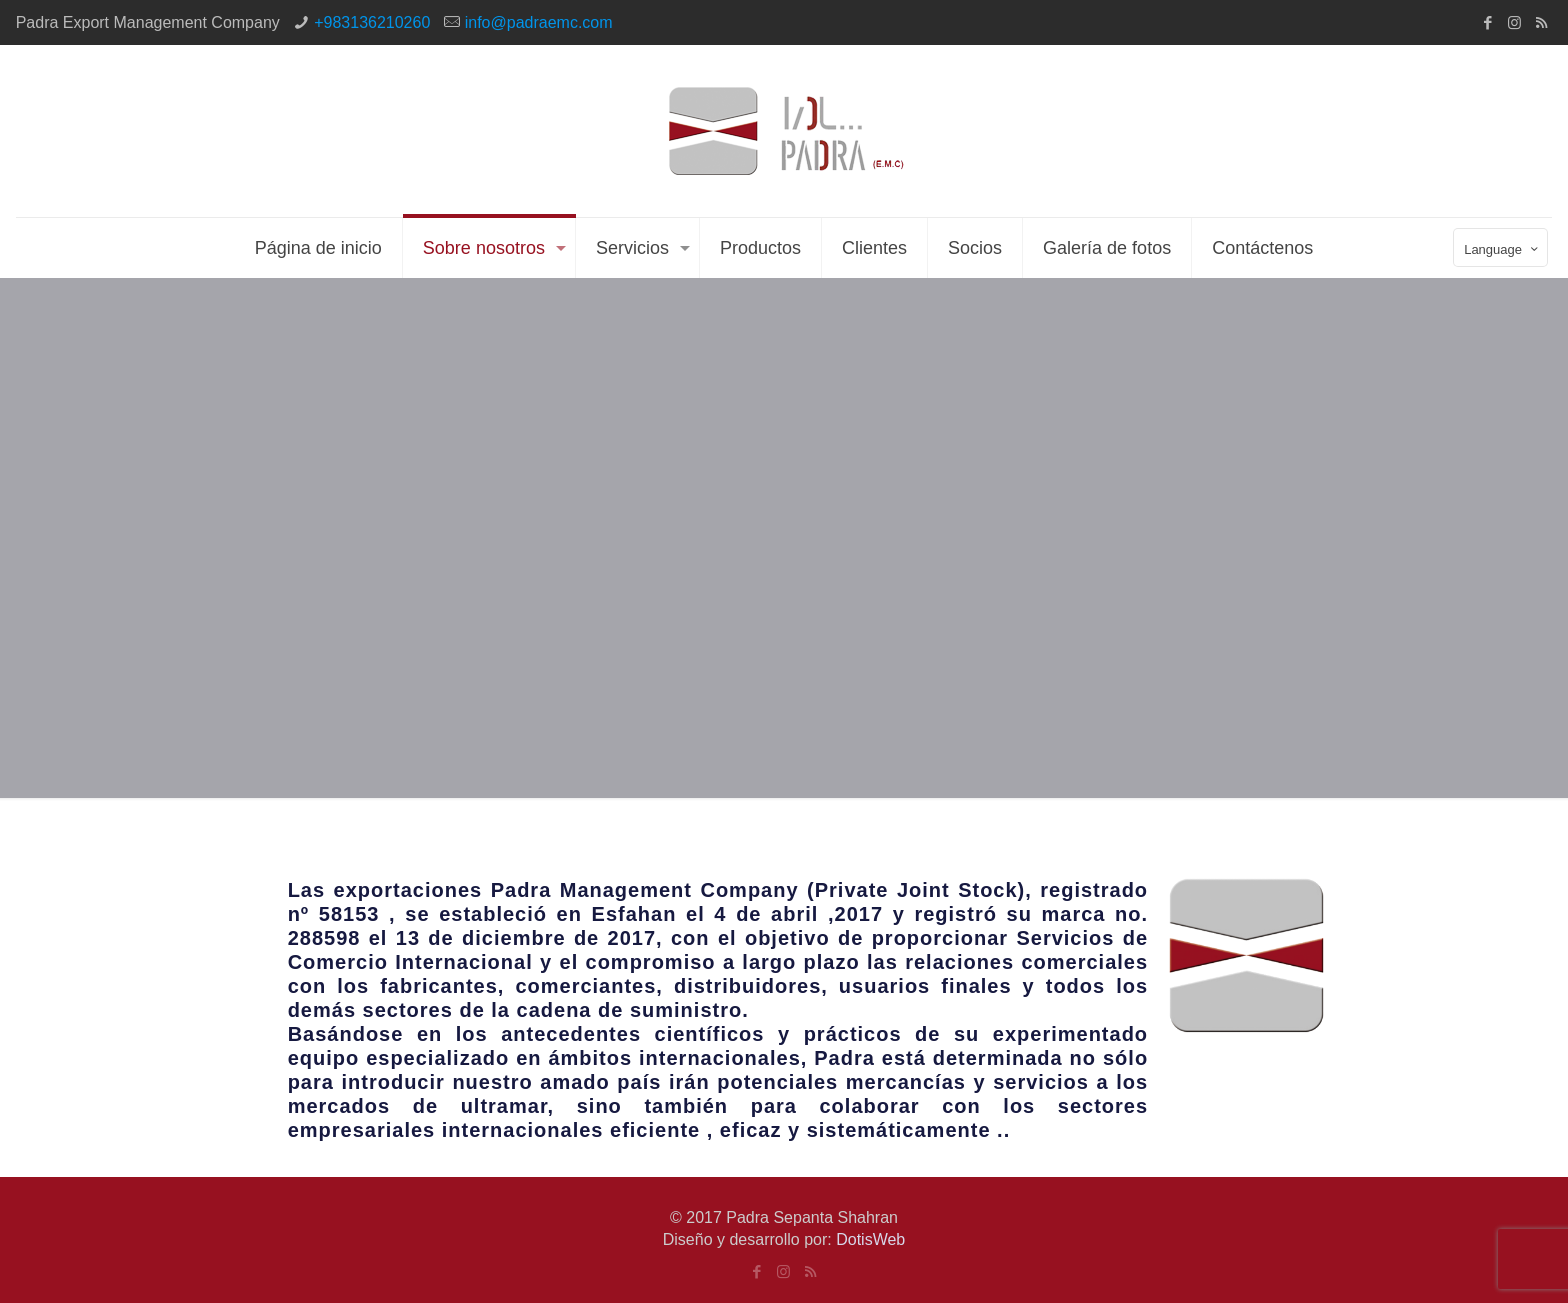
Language (1502, 249)
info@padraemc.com (539, 22)
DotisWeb (870, 1239)
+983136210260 (372, 22)
